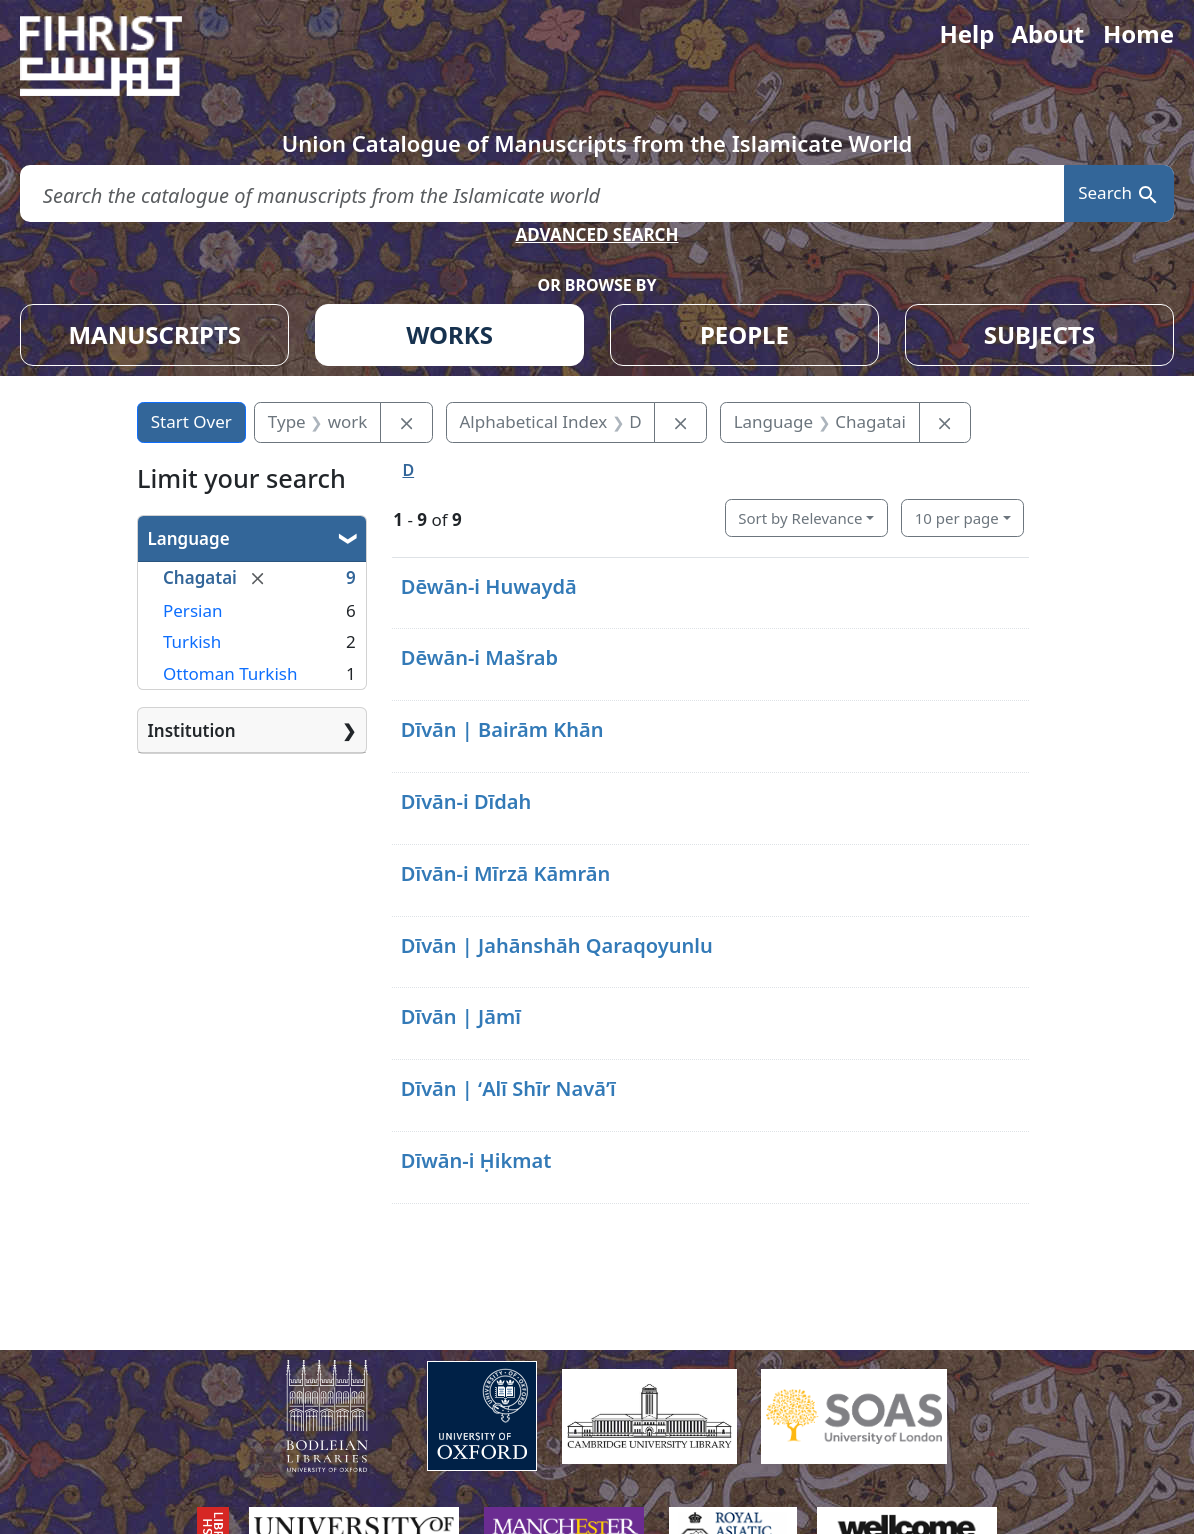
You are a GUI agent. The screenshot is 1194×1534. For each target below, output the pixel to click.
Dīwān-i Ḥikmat (476, 1160)
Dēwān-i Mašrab (479, 657)
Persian (192, 610)
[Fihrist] (120, 56)
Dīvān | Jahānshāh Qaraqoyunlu (557, 945)
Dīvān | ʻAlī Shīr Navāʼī (508, 1088)
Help (966, 33)
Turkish (192, 641)
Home (1138, 33)
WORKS (449, 334)
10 (957, 518)
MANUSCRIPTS (154, 334)
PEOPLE (744, 334)
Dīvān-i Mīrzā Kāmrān (506, 873)
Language (189, 538)
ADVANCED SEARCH (596, 234)
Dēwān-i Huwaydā (489, 586)
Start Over (191, 421)
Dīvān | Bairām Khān (502, 729)
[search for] (542, 193)
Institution (192, 730)
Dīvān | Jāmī (461, 1016)
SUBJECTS (1039, 334)
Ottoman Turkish (230, 673)
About (1047, 33)
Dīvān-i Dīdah (466, 801)
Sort (800, 518)
